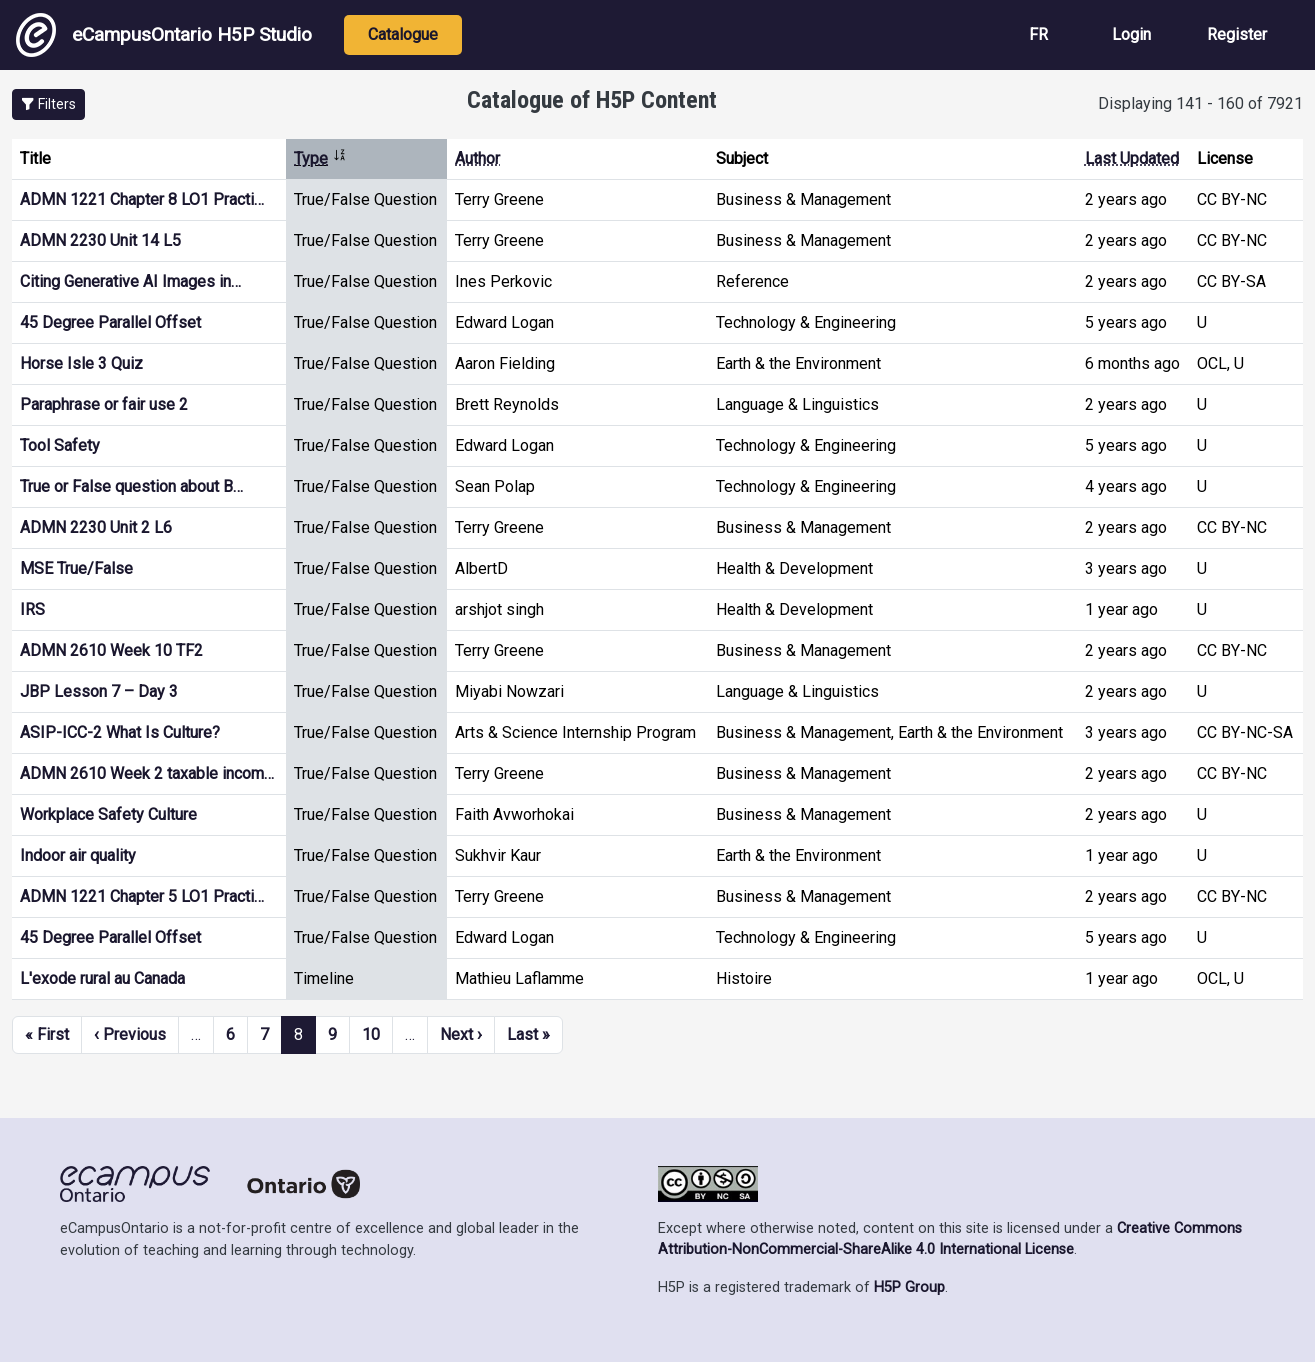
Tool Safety (60, 445)
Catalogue (403, 34)
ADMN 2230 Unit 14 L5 (100, 240)
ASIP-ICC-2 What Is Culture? (120, 732)
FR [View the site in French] (1038, 34)
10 (371, 1034)
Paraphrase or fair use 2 (104, 404)
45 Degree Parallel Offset (110, 322)
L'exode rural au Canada (102, 978)
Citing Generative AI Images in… (130, 281)
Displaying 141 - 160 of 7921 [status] (1200, 103)
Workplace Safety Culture (108, 814)
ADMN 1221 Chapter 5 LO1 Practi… (142, 896)
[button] (48, 104)
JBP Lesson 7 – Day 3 (99, 691)
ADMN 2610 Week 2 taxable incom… (147, 773)
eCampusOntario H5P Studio (164, 35)
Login (1131, 34)
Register (1237, 34)
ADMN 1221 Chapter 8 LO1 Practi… (142, 199)
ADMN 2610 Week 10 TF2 (111, 650)
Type (320, 158)
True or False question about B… (131, 486)
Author (477, 158)
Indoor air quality (78, 855)
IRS (32, 609)
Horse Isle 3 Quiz (81, 363)
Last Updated (1132, 158)
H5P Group (909, 1287)
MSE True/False (76, 568)
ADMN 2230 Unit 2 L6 (96, 527)
